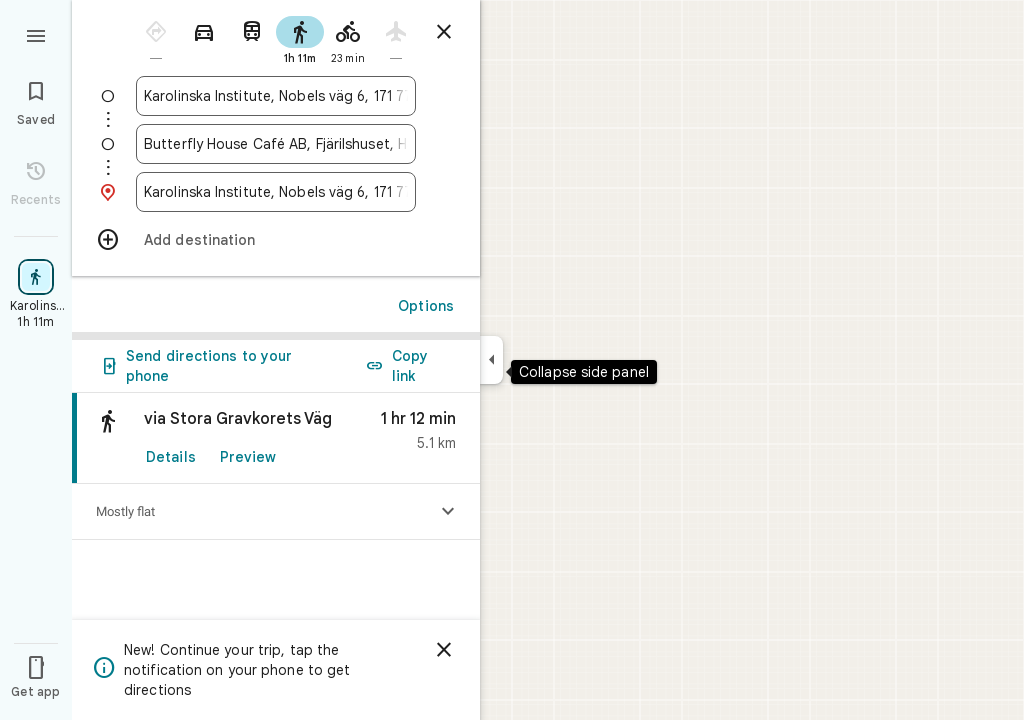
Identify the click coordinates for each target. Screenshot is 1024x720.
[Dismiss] (444, 650)
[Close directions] (444, 32)
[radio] (156, 38)
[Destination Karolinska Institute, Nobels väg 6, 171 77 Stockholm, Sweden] (276, 192)
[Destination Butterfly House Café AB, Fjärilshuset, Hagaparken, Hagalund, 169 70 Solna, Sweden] (276, 144)
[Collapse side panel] (491, 360)
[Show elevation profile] (448, 512)
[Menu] (36, 34)
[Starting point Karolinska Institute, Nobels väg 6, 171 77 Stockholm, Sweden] (276, 96)
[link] (276, 438)
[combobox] (276, 96)
